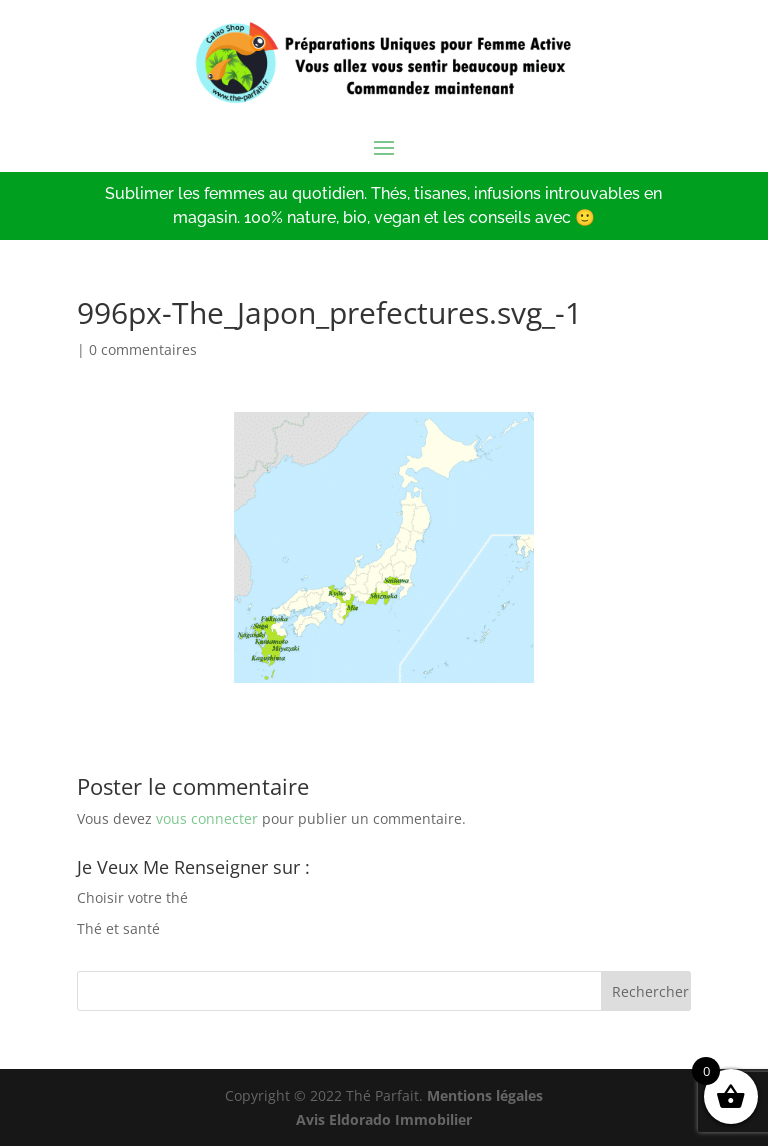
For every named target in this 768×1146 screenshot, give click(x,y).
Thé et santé (118, 928)
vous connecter (207, 818)
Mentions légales (485, 1095)
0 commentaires (143, 349)
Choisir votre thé (132, 897)
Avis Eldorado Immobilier (384, 1119)
